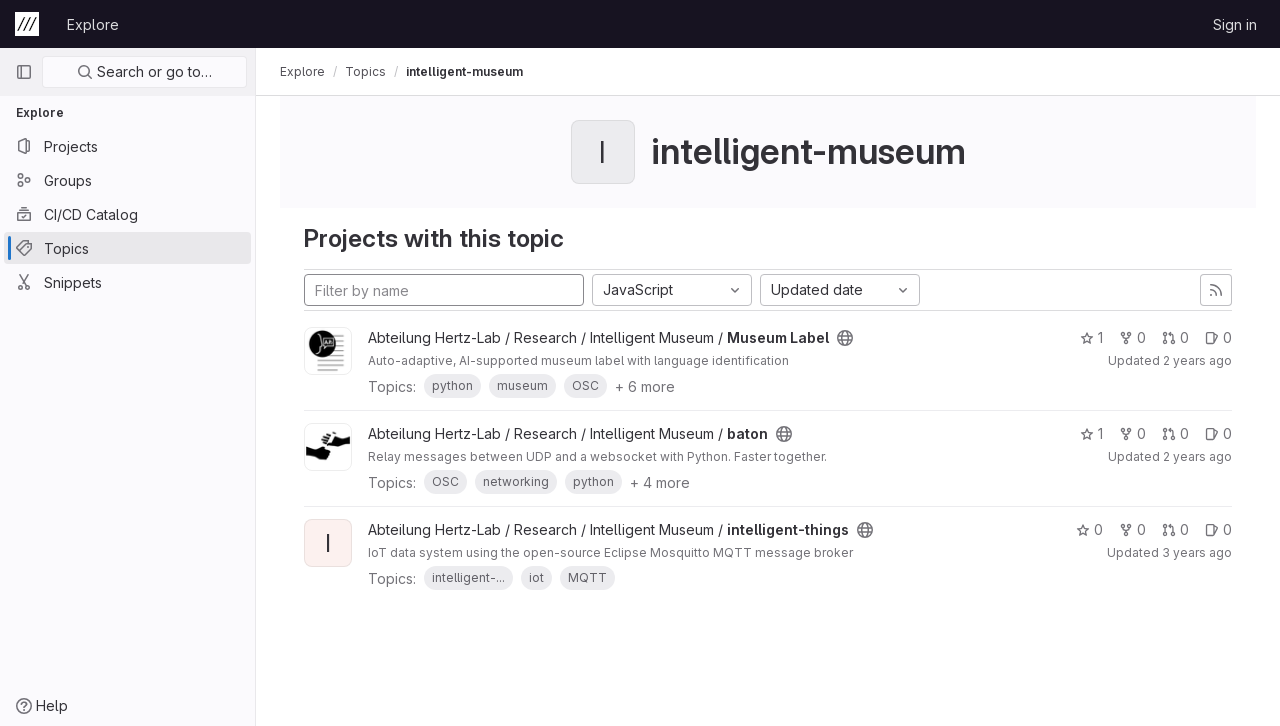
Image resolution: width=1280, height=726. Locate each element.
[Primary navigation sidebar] (24, 72)
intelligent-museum (464, 71)
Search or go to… (144, 71)
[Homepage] (27, 24)
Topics (365, 71)
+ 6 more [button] (645, 386)
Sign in (1235, 24)
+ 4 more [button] (660, 482)
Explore (93, 24)
